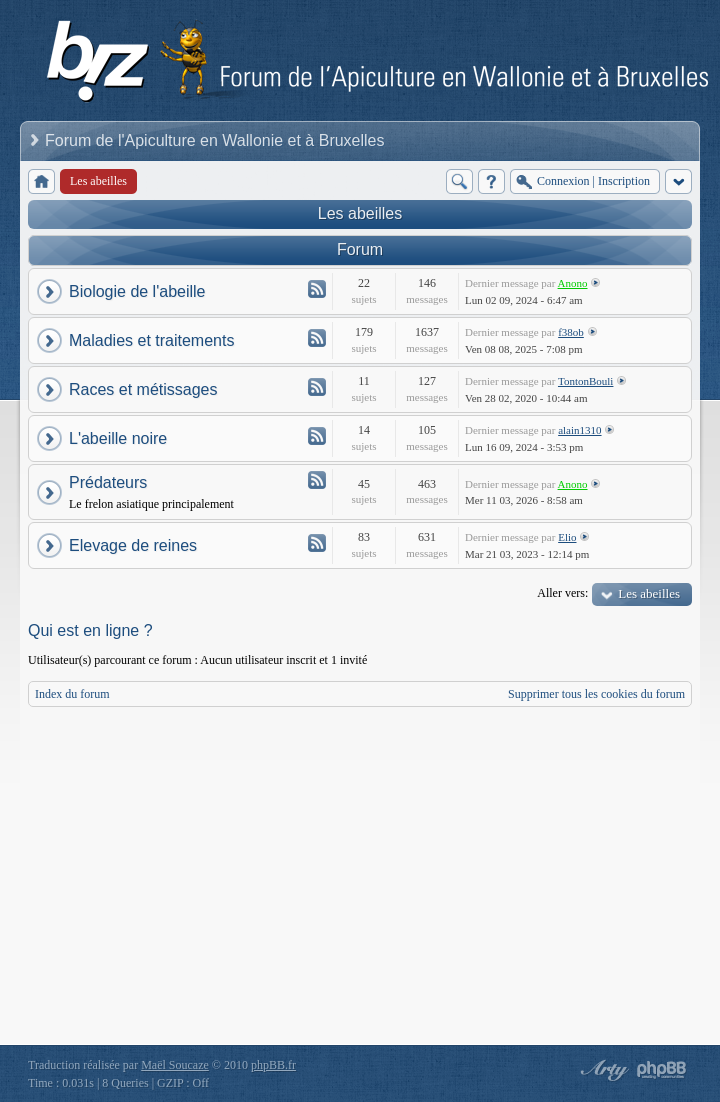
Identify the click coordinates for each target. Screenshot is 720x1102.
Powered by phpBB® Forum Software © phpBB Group (662, 1070)
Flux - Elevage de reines (317, 543)
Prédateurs (108, 482)
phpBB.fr (273, 1065)
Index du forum (72, 694)
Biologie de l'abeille (137, 291)
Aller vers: (562, 593)
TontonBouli (585, 381)
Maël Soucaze (175, 1065)
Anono (573, 283)
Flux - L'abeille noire (317, 436)
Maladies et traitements (151, 340)
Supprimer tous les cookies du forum (596, 694)
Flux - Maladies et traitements (317, 338)
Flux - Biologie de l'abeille (317, 289)
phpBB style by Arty (602, 1070)
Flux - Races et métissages (317, 387)
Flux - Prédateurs (317, 480)
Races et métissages (143, 389)
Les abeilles (360, 213)
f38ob (571, 332)
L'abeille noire (118, 438)
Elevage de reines (133, 545)
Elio (567, 537)
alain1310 (579, 430)
